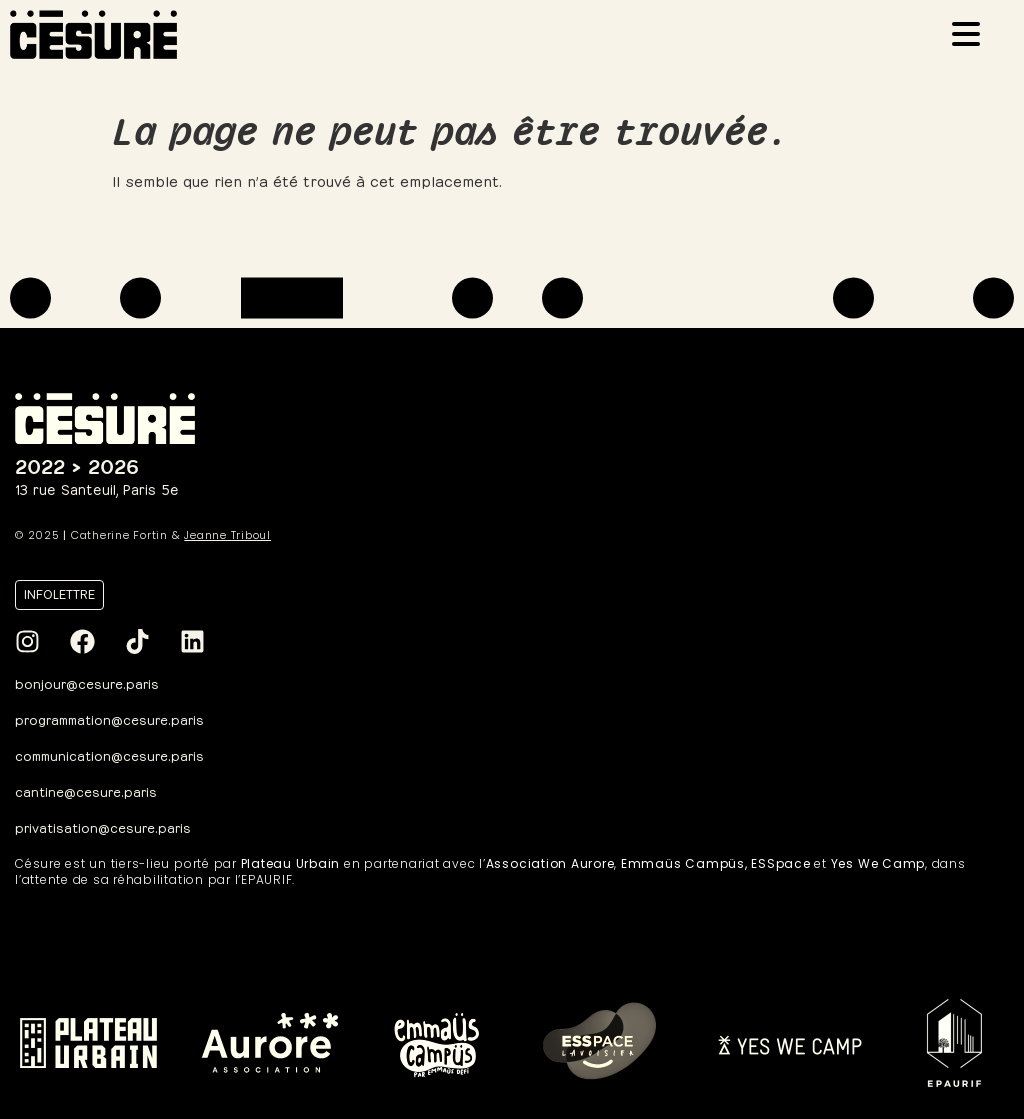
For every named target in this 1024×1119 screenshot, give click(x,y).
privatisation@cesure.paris (103, 826)
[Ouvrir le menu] (972, 36)
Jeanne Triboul (227, 535)
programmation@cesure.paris (109, 718)
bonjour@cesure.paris (87, 682)
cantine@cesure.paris (86, 790)
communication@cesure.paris (109, 754)
